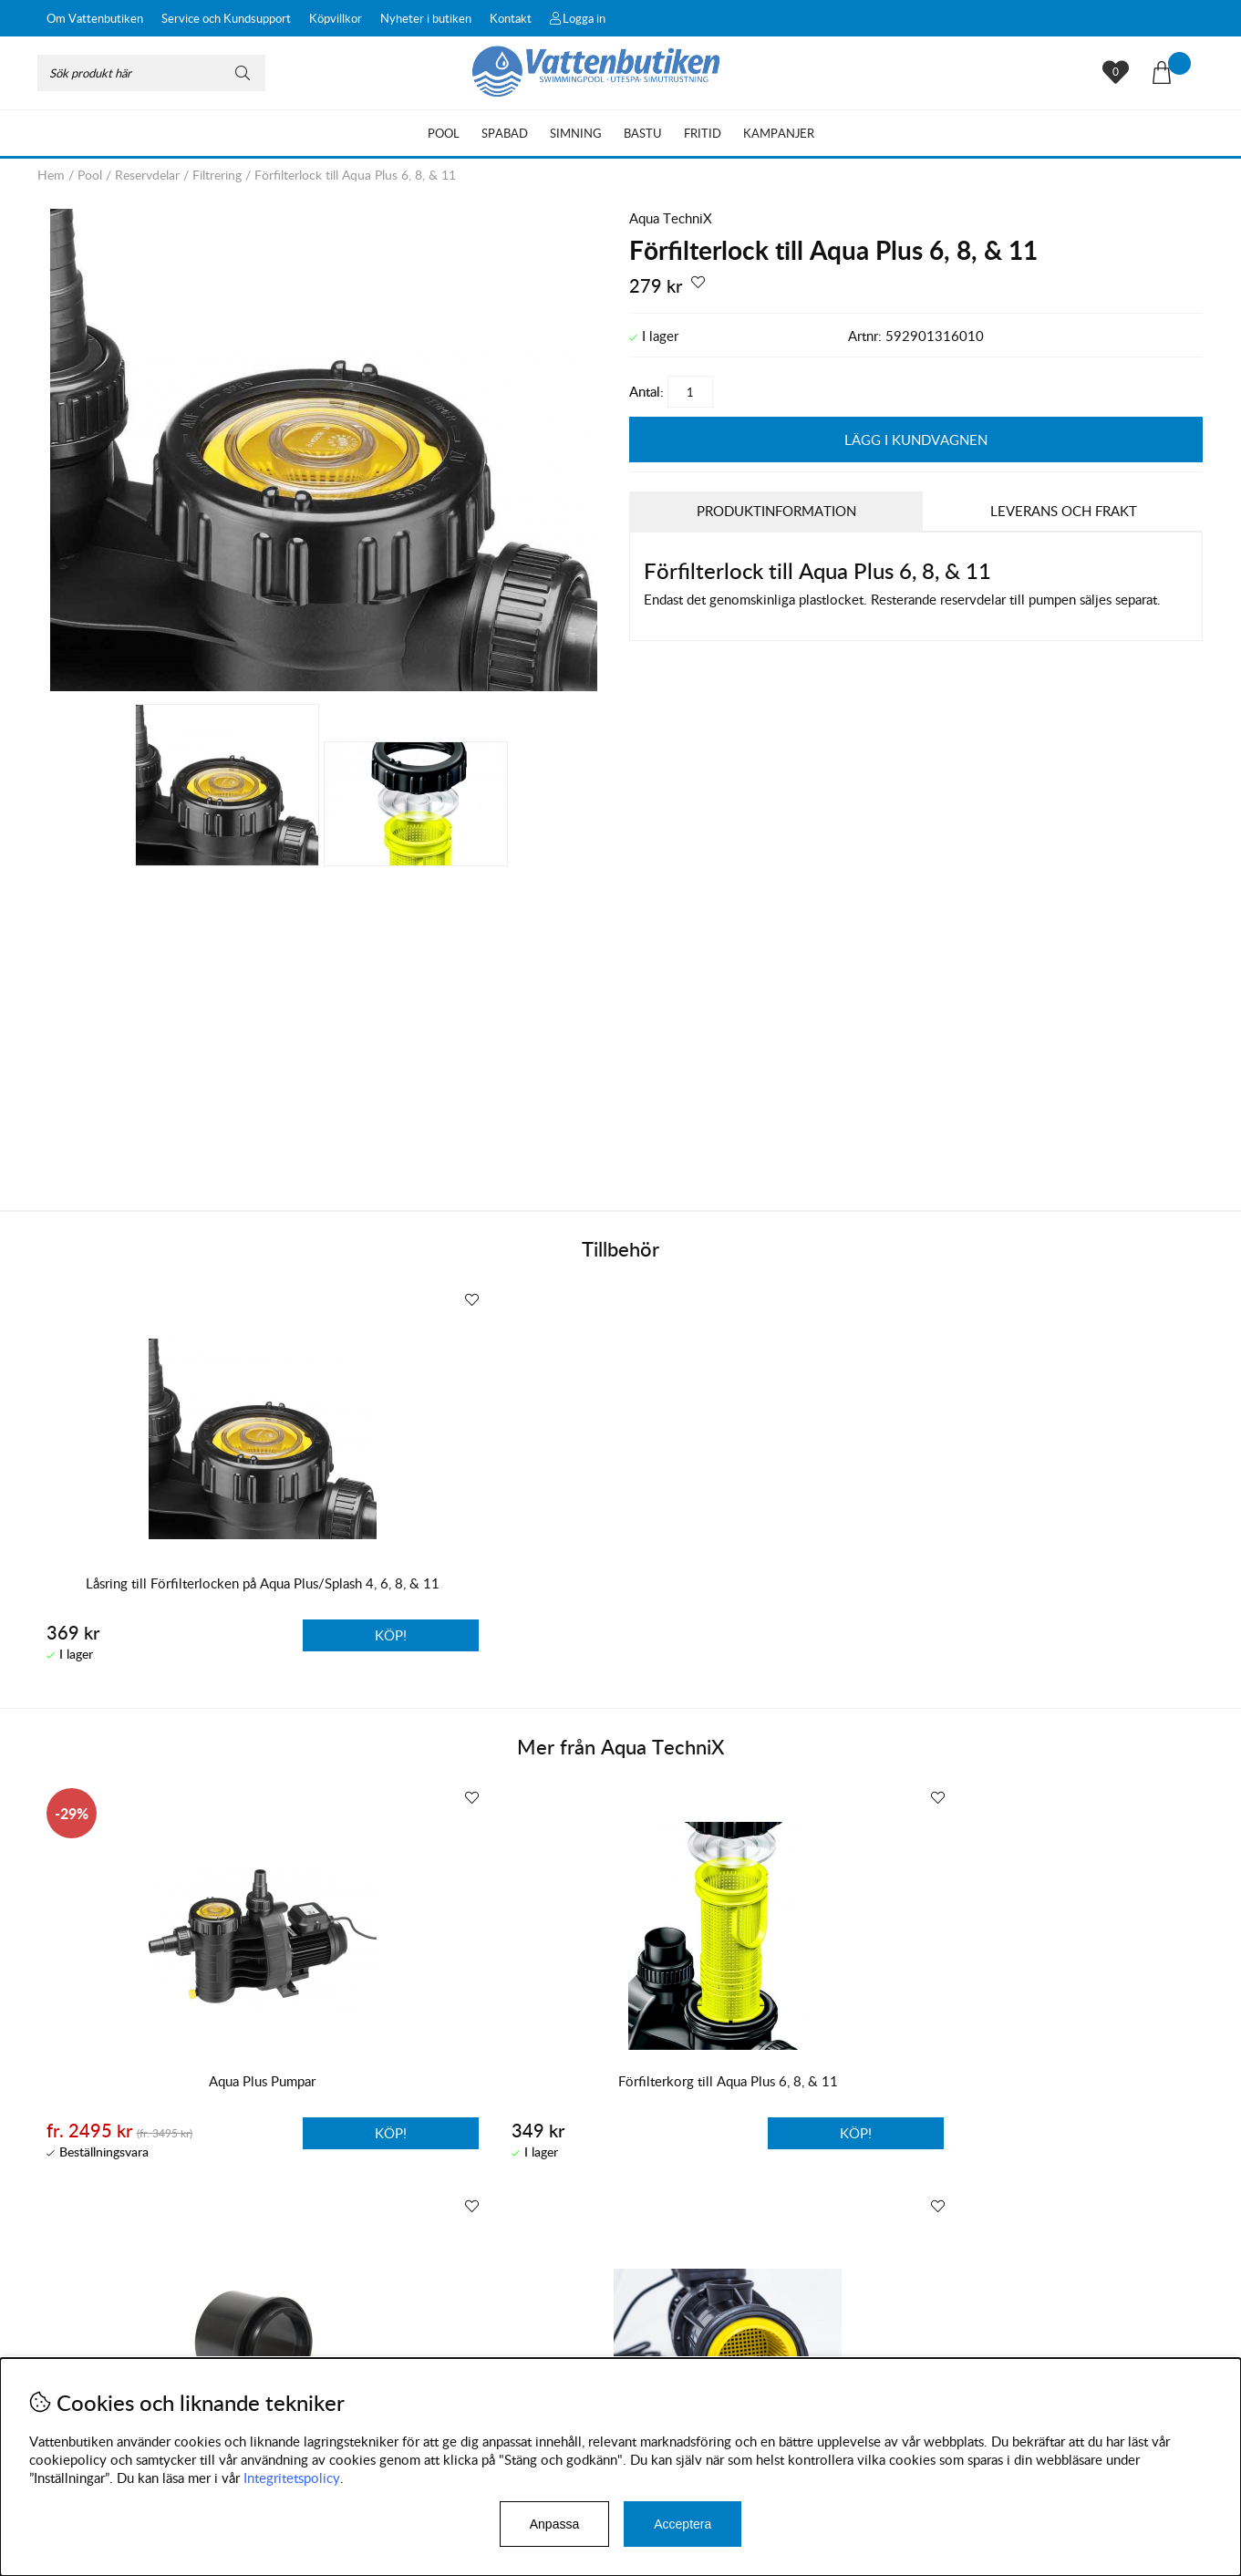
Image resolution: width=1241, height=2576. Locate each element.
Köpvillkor (335, 18)
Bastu (643, 133)
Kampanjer (778, 133)
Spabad (504, 133)
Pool (444, 133)
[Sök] (151, 73)
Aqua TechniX (670, 218)
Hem (51, 174)
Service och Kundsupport (226, 18)
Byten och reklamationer (110, 2348)
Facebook (514, 2353)
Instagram (427, 2353)
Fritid (702, 133)
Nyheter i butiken (425, 18)
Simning (576, 133)
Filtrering (217, 174)
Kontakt (511, 18)
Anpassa (554, 2524)
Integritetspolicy (291, 2477)
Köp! (255, 2130)
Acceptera (682, 2524)
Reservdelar (147, 174)
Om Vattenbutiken (95, 18)
